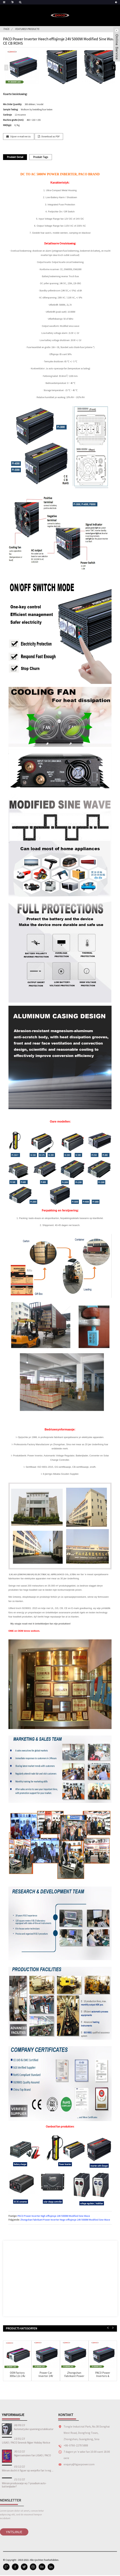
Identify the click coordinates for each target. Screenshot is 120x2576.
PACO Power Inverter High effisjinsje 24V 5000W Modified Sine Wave (54, 2215)
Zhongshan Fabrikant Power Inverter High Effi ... (74, 2374)
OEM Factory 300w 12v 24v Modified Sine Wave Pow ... (17, 2374)
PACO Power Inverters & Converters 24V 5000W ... (102, 2374)
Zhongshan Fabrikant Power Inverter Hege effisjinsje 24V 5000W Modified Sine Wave (65, 2219)
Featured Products (26, 29)
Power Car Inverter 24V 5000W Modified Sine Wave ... (45, 2374)
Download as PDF (52, 136)
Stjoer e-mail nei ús (21, 136)
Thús (6, 29)
